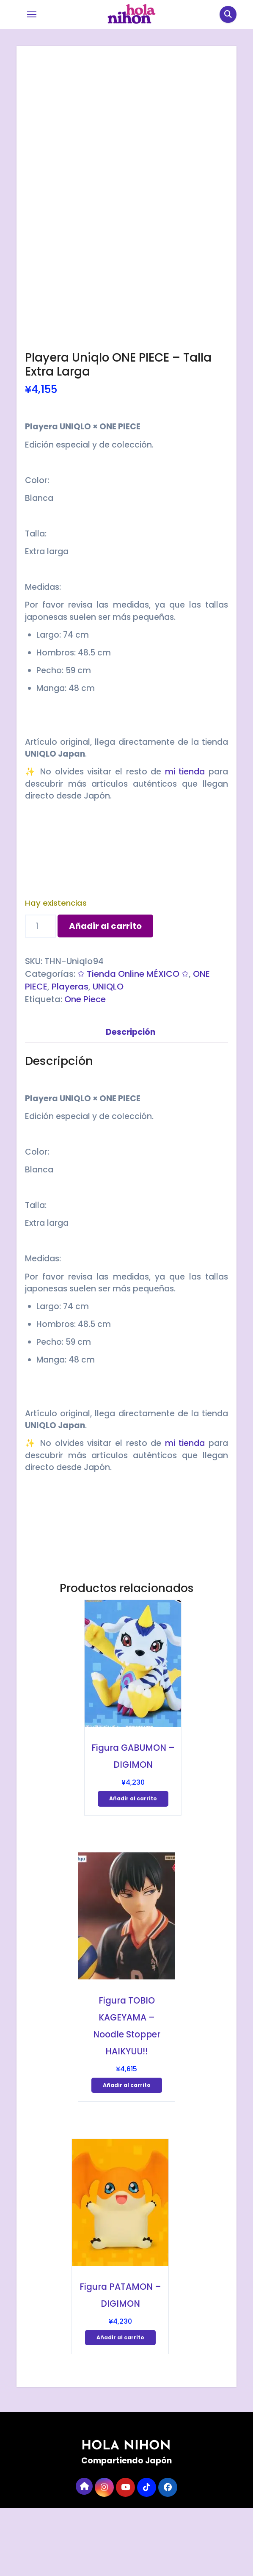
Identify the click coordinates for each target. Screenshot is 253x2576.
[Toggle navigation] (31, 14)
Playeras (70, 1054)
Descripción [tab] (130, 1100)
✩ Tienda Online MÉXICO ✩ (133, 1042)
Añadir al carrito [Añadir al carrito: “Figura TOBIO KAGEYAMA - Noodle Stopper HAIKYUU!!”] (127, 2152)
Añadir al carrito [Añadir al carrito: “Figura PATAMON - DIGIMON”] (120, 2405)
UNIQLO (108, 1054)
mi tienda (185, 839)
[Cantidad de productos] (40, 994)
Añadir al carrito (105, 994)
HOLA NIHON (126, 2514)
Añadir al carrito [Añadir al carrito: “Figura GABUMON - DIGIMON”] (133, 1866)
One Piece (85, 1067)
